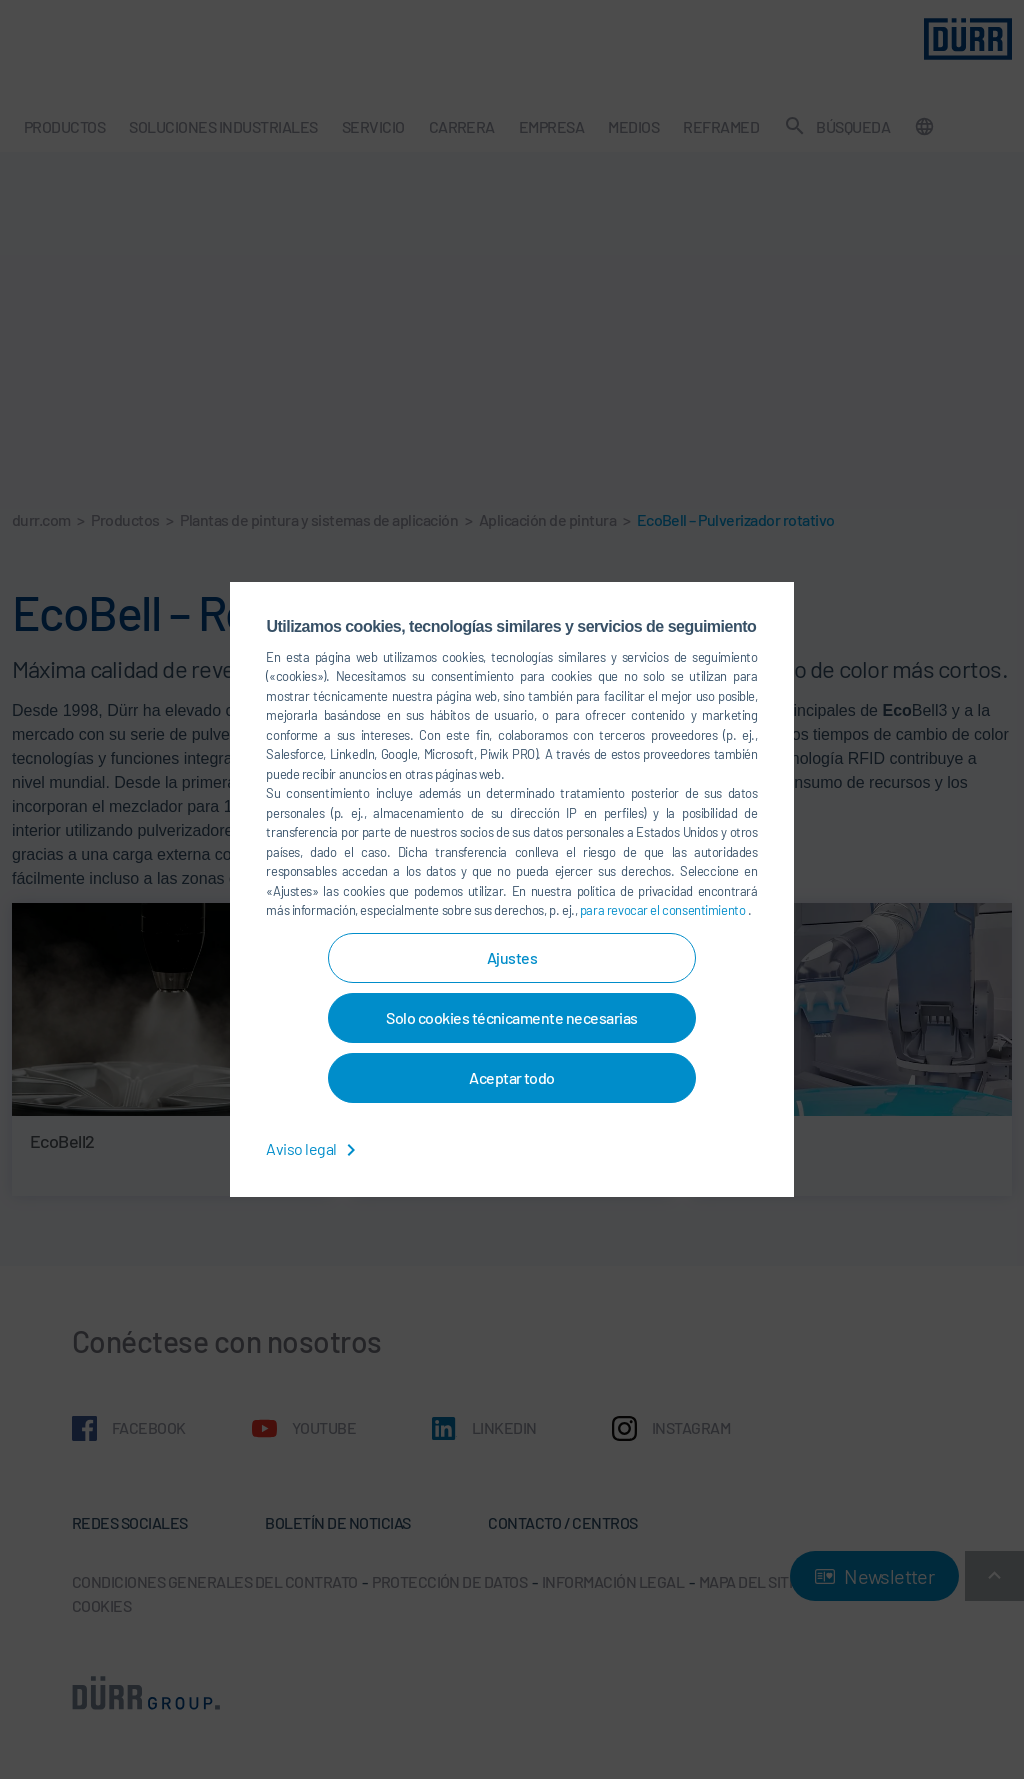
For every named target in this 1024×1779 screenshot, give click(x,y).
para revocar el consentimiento (664, 910)
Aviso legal (314, 1148)
